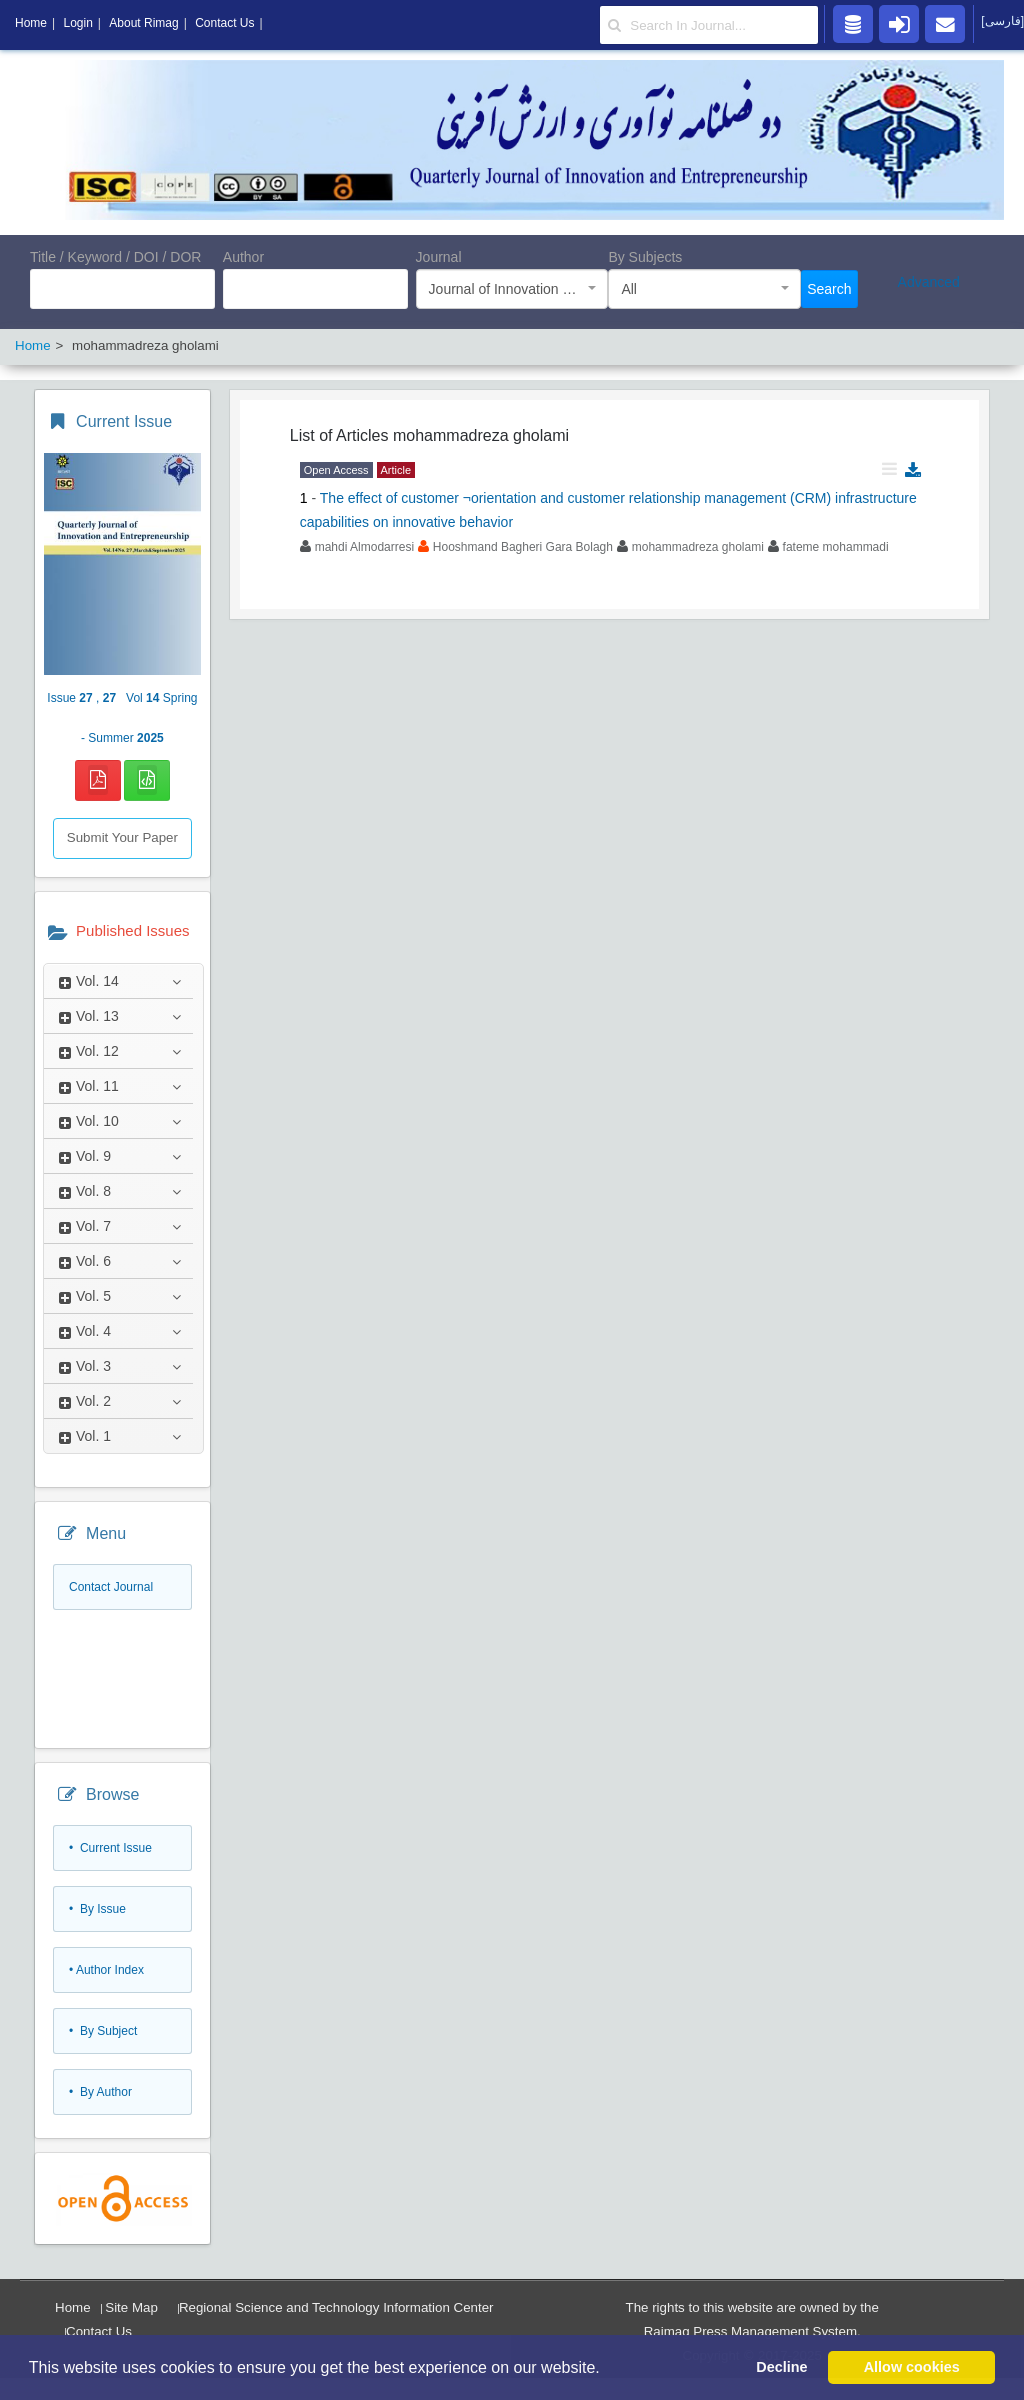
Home (73, 2307)
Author (243, 257)
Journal (439, 257)
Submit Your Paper (122, 837)
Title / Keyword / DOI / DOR (115, 257)
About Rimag (143, 23)
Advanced (929, 282)
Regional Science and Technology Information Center (336, 2307)
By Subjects (645, 257)
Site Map (131, 2307)
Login (77, 23)
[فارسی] (1002, 21)
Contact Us (99, 2331)
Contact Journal (111, 1587)
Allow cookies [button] (912, 2367)
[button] (607, 2369)
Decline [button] (781, 2367)
